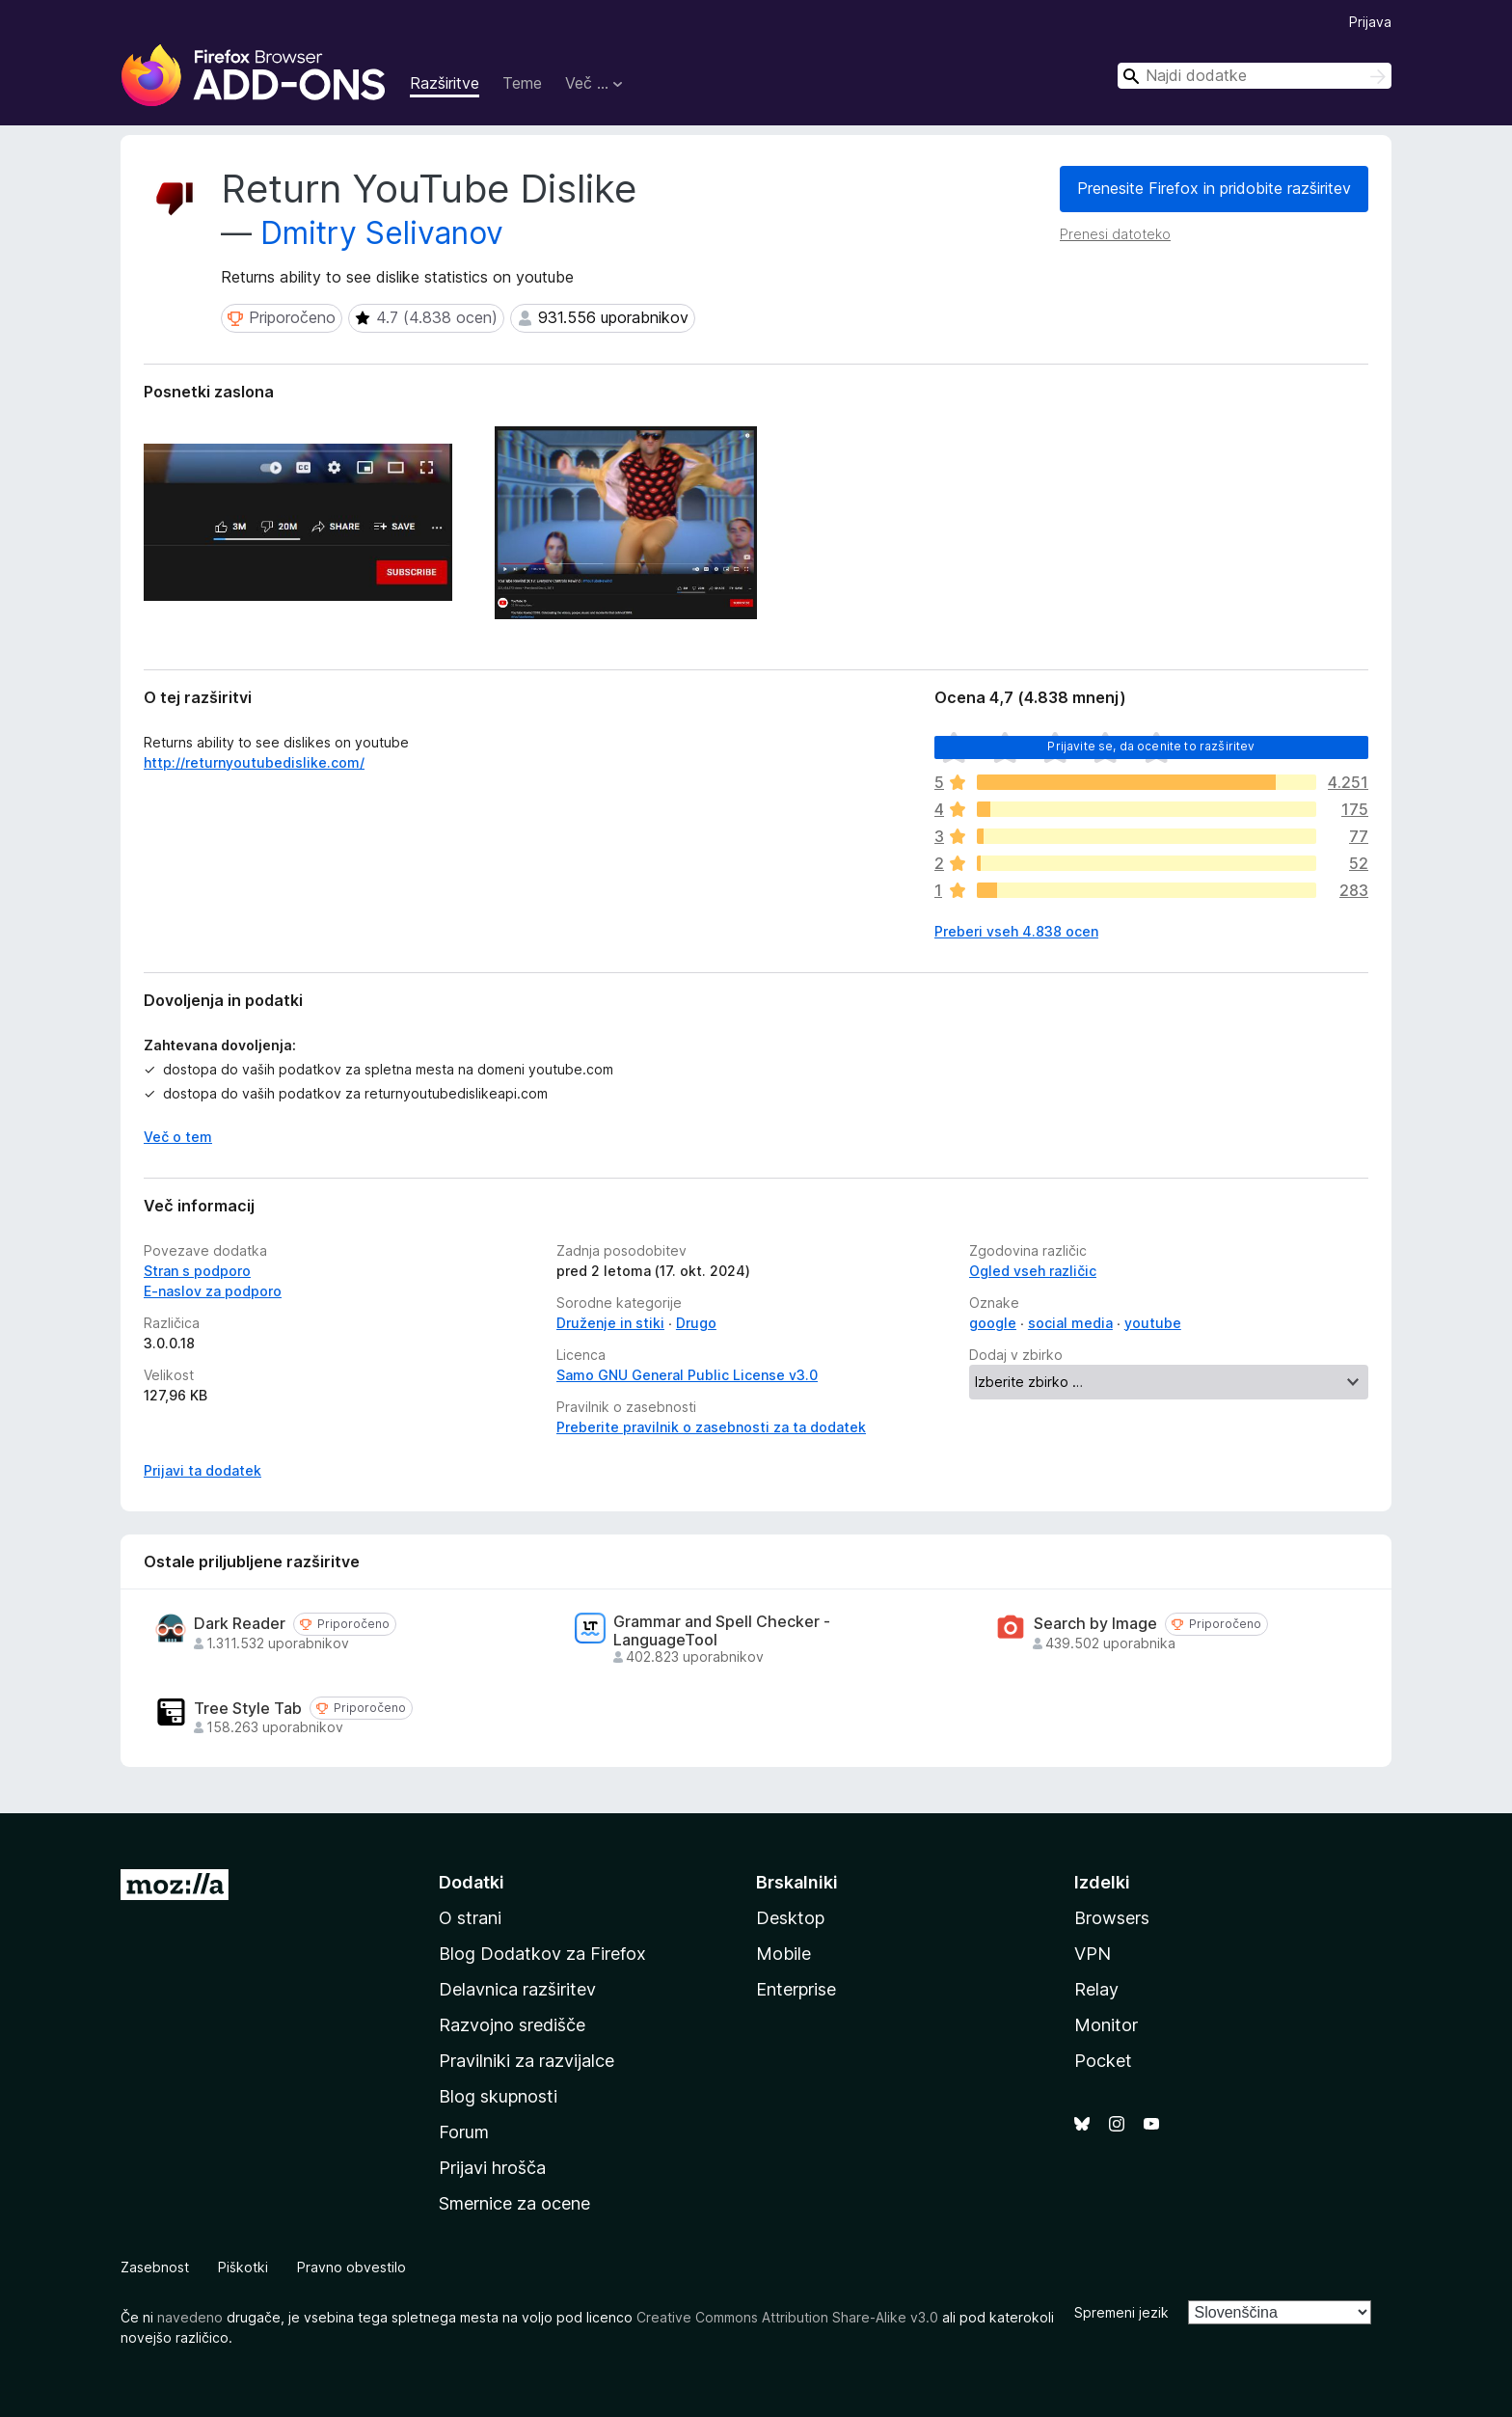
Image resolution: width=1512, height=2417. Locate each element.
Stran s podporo (197, 1271)
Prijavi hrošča (492, 2168)
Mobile (783, 1953)
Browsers (1111, 1918)
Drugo (696, 1323)
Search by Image (1095, 1624)
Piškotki (243, 2267)
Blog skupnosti (498, 2096)
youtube (1152, 1323)
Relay (1096, 1989)
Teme (522, 83)
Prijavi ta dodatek (202, 1470)
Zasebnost (155, 2267)
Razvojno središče (512, 2025)
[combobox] (1254, 76)
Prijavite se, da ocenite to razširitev (1151, 746)
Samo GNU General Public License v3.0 (687, 1375)
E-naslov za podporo (213, 1291)
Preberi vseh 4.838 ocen (1016, 931)
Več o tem (178, 1136)
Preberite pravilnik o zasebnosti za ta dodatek (711, 1427)
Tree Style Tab (248, 1708)
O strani (470, 1918)
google (992, 1323)
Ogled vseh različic (1032, 1271)
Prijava (1370, 22)
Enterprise (796, 1989)
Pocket (1103, 2060)
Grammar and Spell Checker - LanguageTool (721, 1631)
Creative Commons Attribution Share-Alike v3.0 (787, 2317)
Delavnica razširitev (517, 1989)
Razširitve (444, 83)
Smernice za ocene (514, 2203)
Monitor (1106, 2025)
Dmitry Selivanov (381, 233)
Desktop (790, 1918)
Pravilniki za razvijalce (526, 2060)
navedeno (190, 2317)
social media (1070, 1323)
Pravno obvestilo (351, 2267)
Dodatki (471, 1882)
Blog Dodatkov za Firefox (542, 1953)
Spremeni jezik (1121, 2312)
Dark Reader (239, 1624)
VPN (1092, 1953)
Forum (464, 2132)
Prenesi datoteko (1115, 234)
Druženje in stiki (610, 1323)
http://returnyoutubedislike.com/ (254, 762)
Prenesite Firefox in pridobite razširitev (1214, 188)
